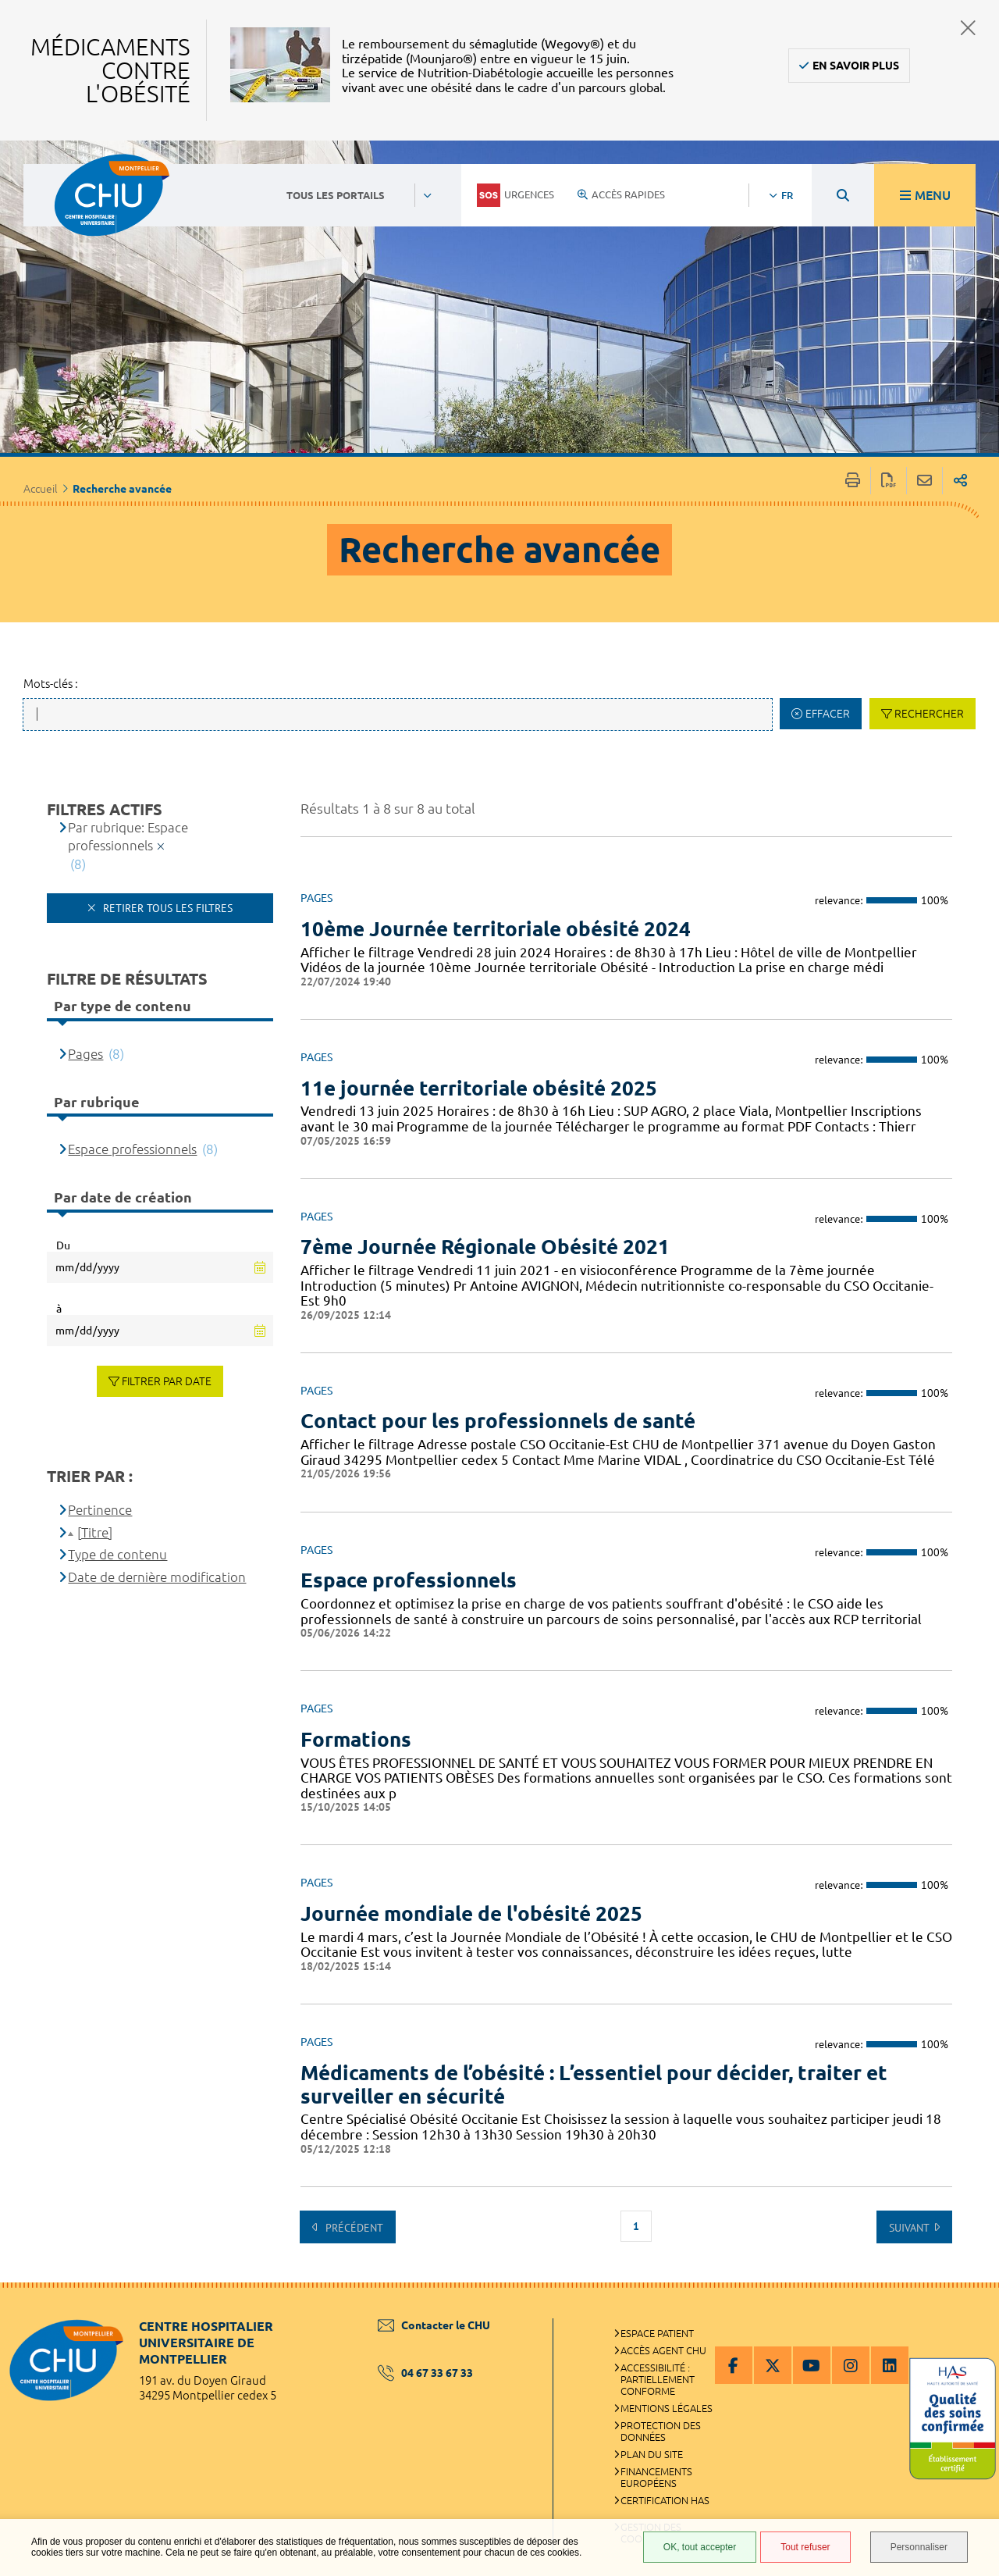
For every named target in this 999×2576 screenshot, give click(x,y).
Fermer (968, 28)
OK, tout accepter (699, 2547)
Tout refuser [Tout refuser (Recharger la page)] (805, 2547)
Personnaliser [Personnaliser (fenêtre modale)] (919, 2547)
